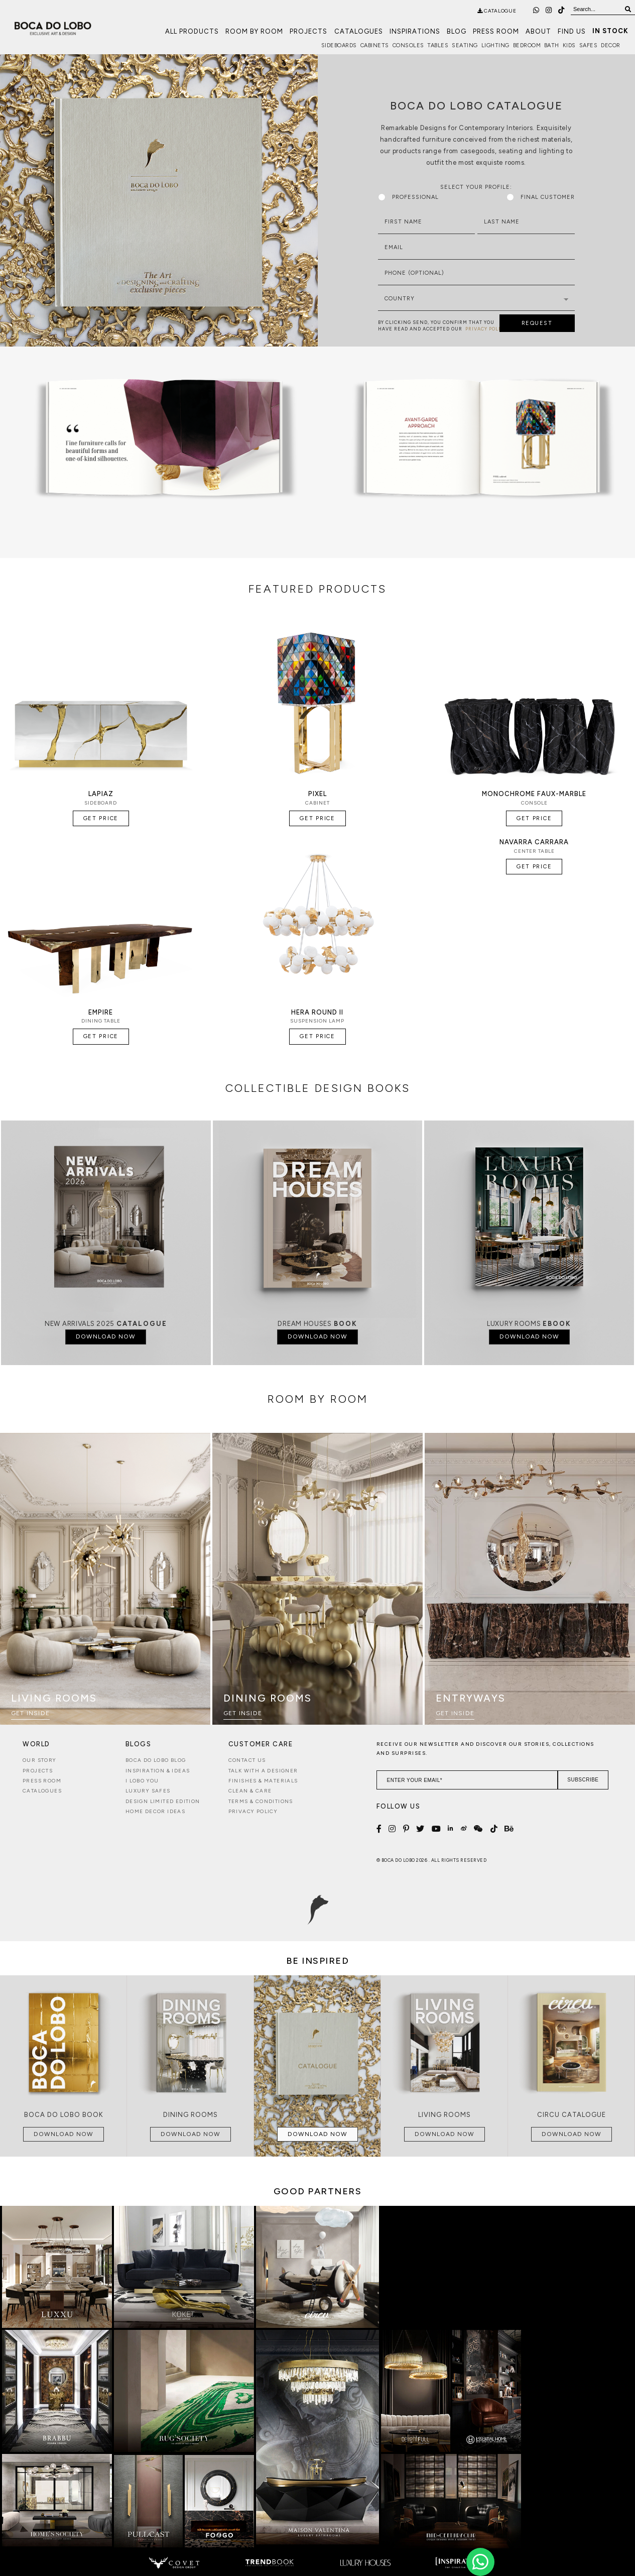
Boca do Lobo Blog (155, 1760)
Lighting (495, 45)
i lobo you (142, 1780)
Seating (465, 45)
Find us (572, 31)
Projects (308, 31)
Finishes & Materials (263, 1780)
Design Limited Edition (162, 1801)
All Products (192, 31)
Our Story (40, 1760)
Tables (437, 45)
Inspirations (415, 31)
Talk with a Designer (263, 1770)
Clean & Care (250, 1790)
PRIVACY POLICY (486, 328)
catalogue (497, 11)
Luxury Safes (148, 1790)
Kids (569, 45)
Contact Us (247, 1760)
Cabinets (374, 45)
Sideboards (339, 45)
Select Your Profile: (476, 187)
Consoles (408, 45)
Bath (551, 45)
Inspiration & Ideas (157, 1770)
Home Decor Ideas (155, 1811)
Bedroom (527, 45)
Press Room (496, 31)
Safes (588, 45)
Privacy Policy (253, 1811)
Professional (408, 197)
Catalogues (358, 31)
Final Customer (540, 197)
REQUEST (537, 323)
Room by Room (254, 31)
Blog (456, 31)
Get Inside (30, 1713)
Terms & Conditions (260, 1801)
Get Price (100, 818)
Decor (610, 45)
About (538, 31)
